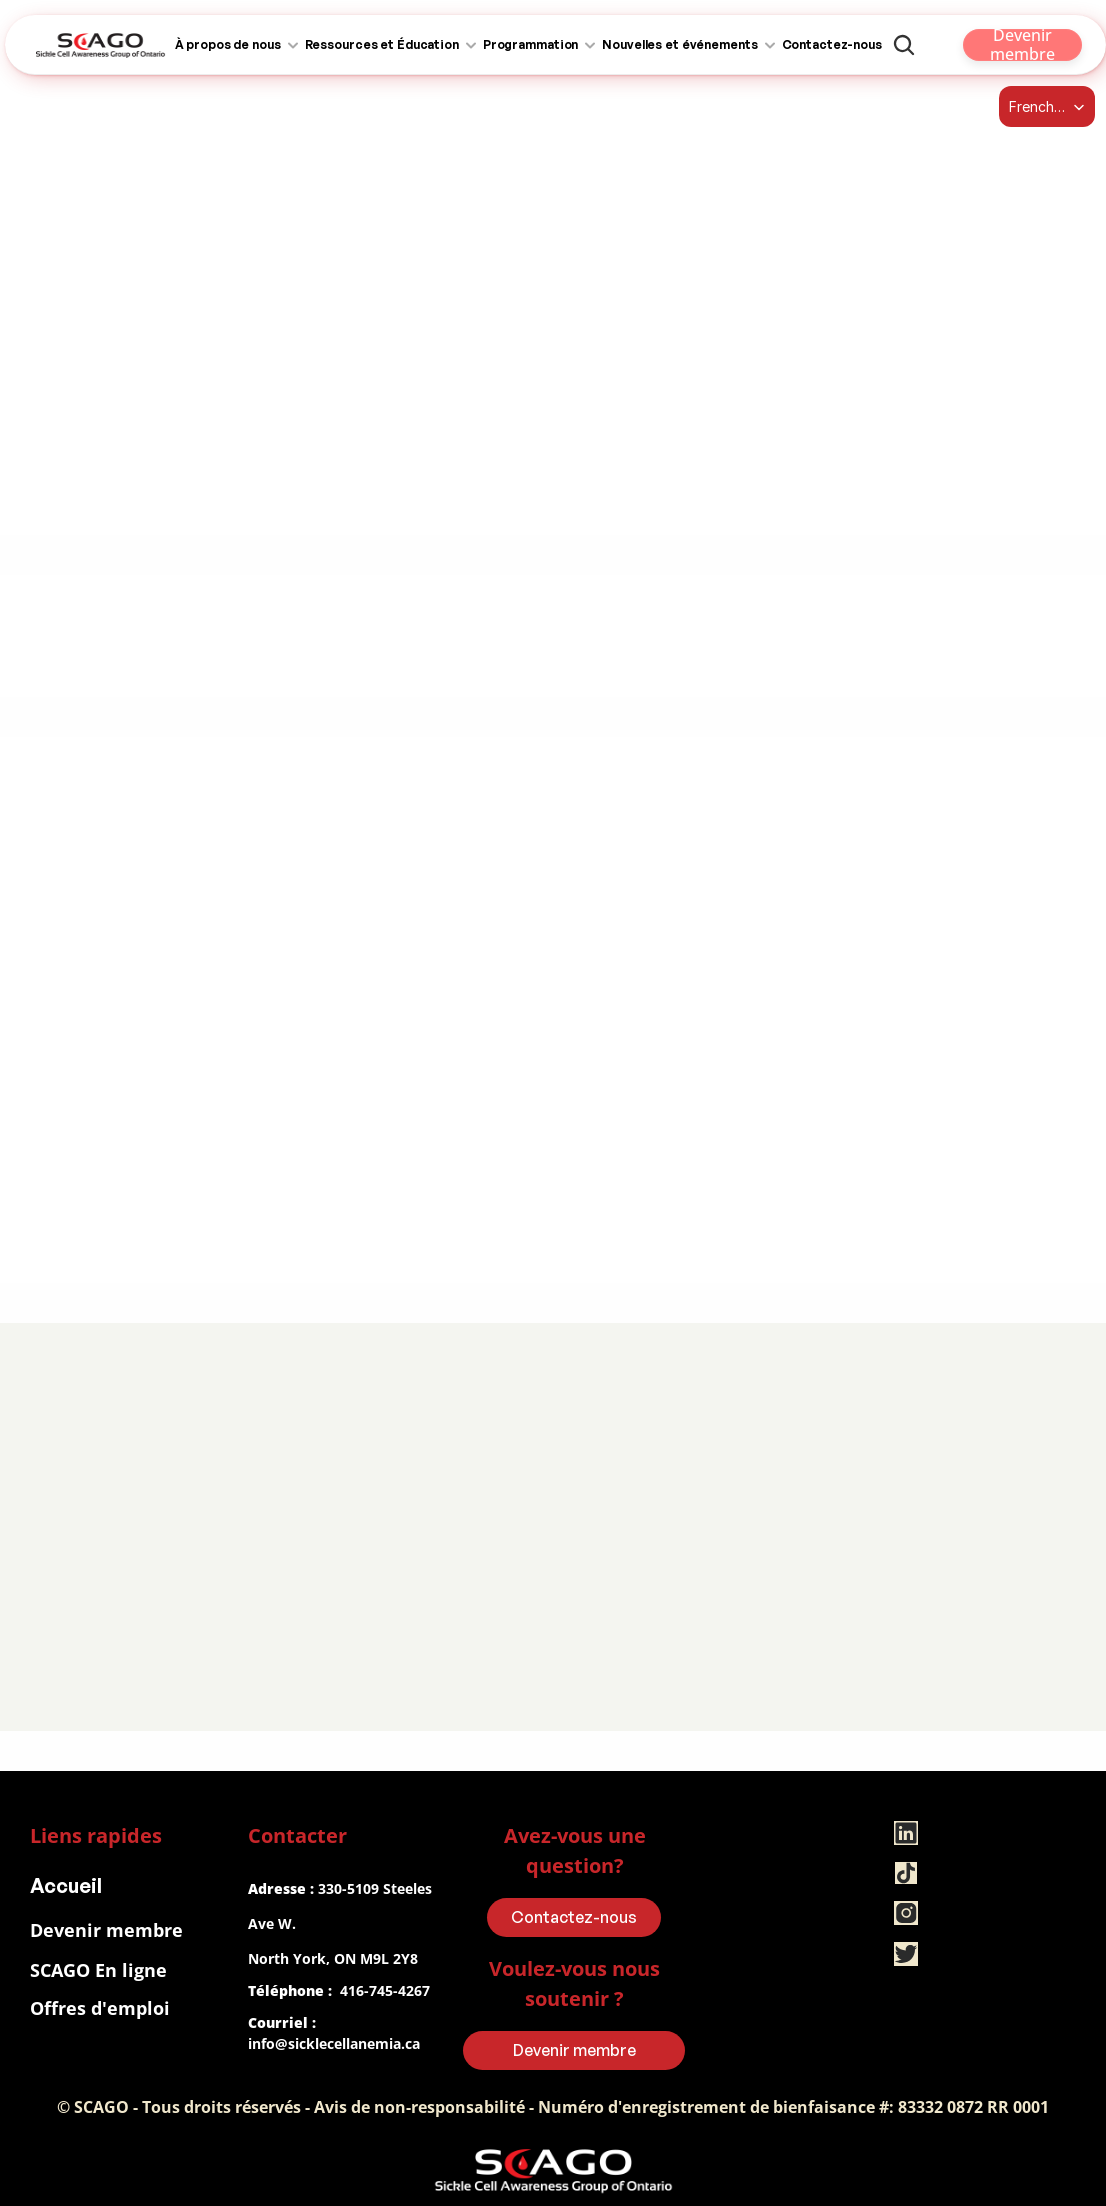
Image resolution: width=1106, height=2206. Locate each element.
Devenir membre (106, 1930)
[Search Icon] (904, 45)
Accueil (66, 1885)
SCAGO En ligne (98, 1970)
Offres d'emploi (100, 2008)
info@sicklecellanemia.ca (334, 2043)
